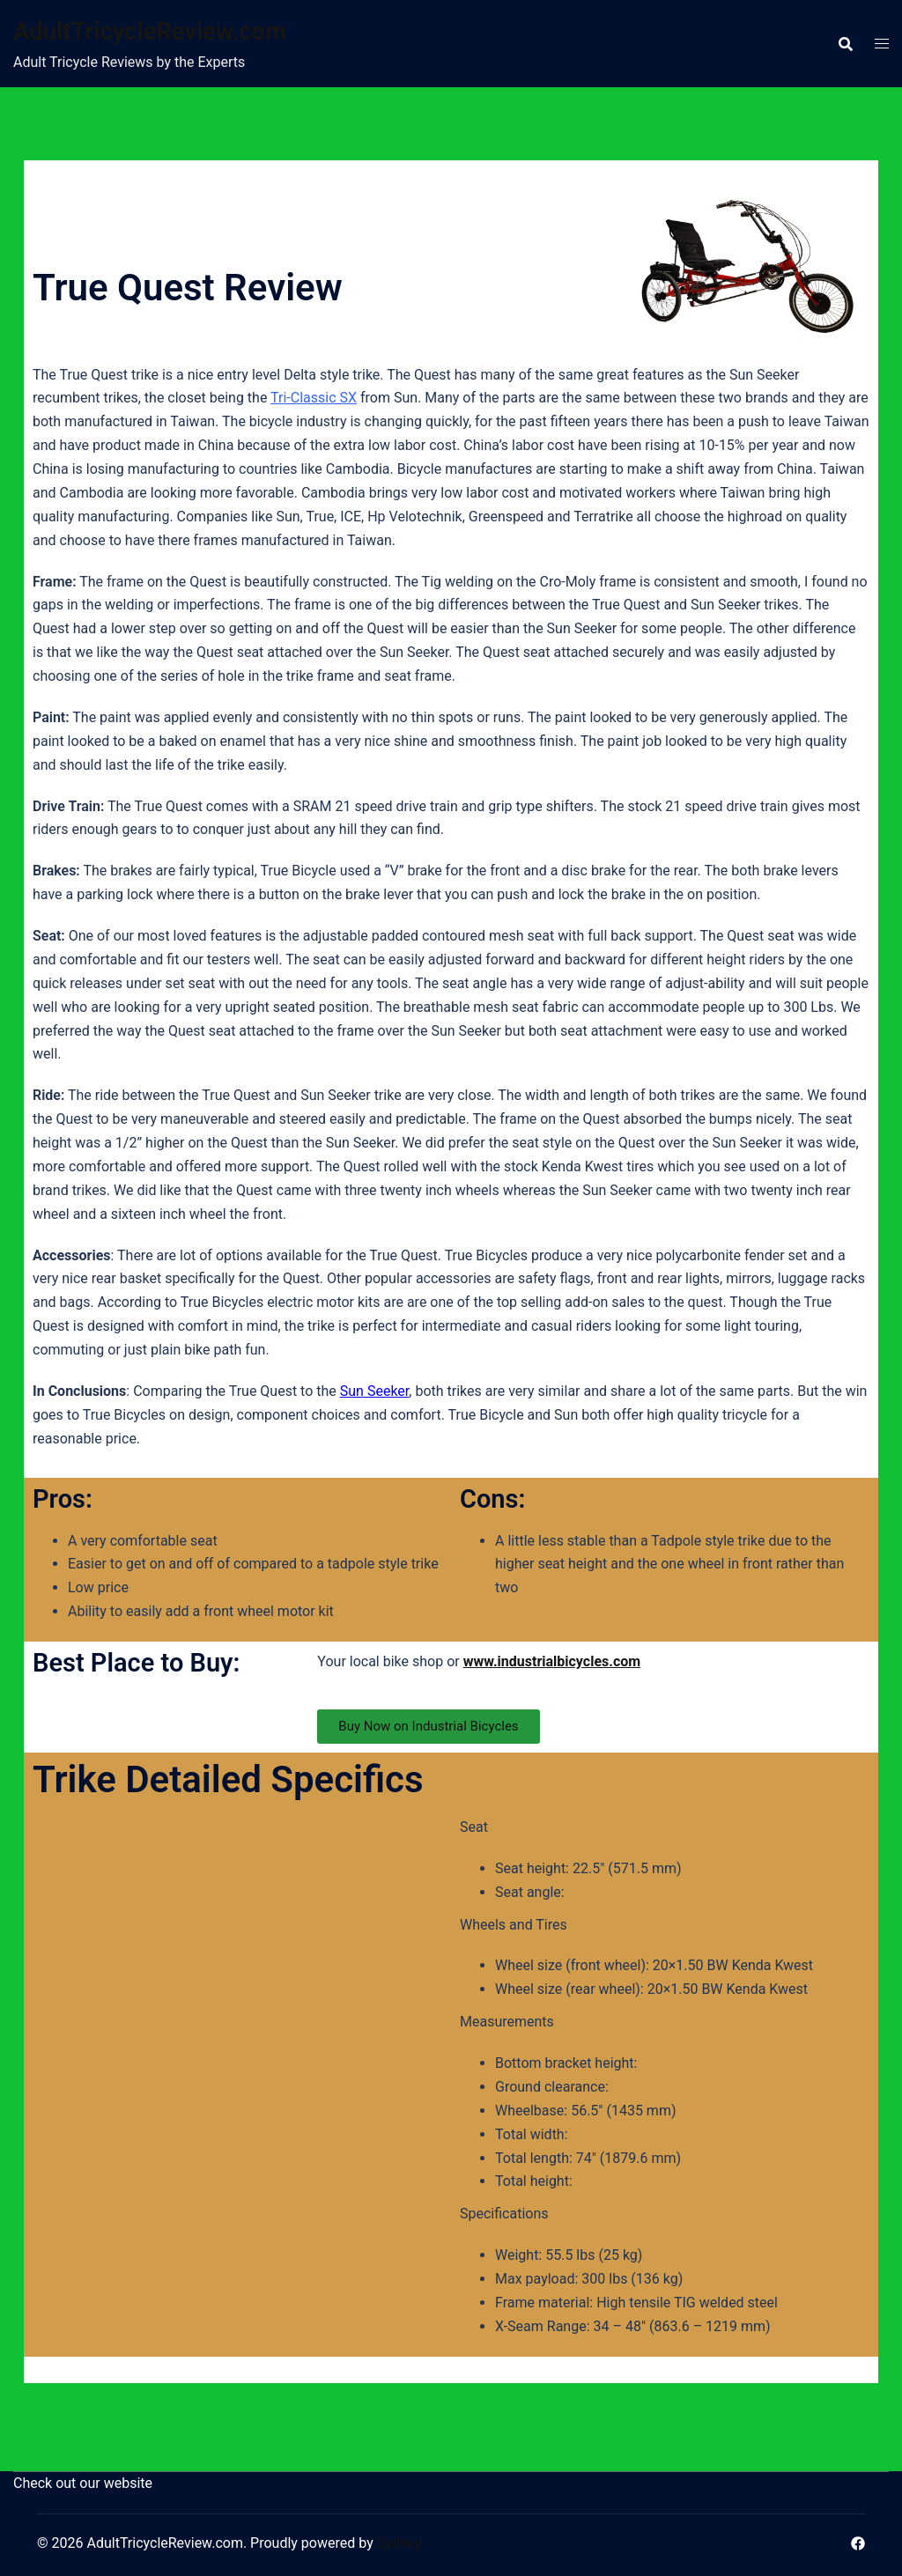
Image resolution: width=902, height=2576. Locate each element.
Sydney (399, 2543)
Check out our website (82, 2483)
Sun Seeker (375, 1391)
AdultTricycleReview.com (172, 30)
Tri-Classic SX (313, 397)
